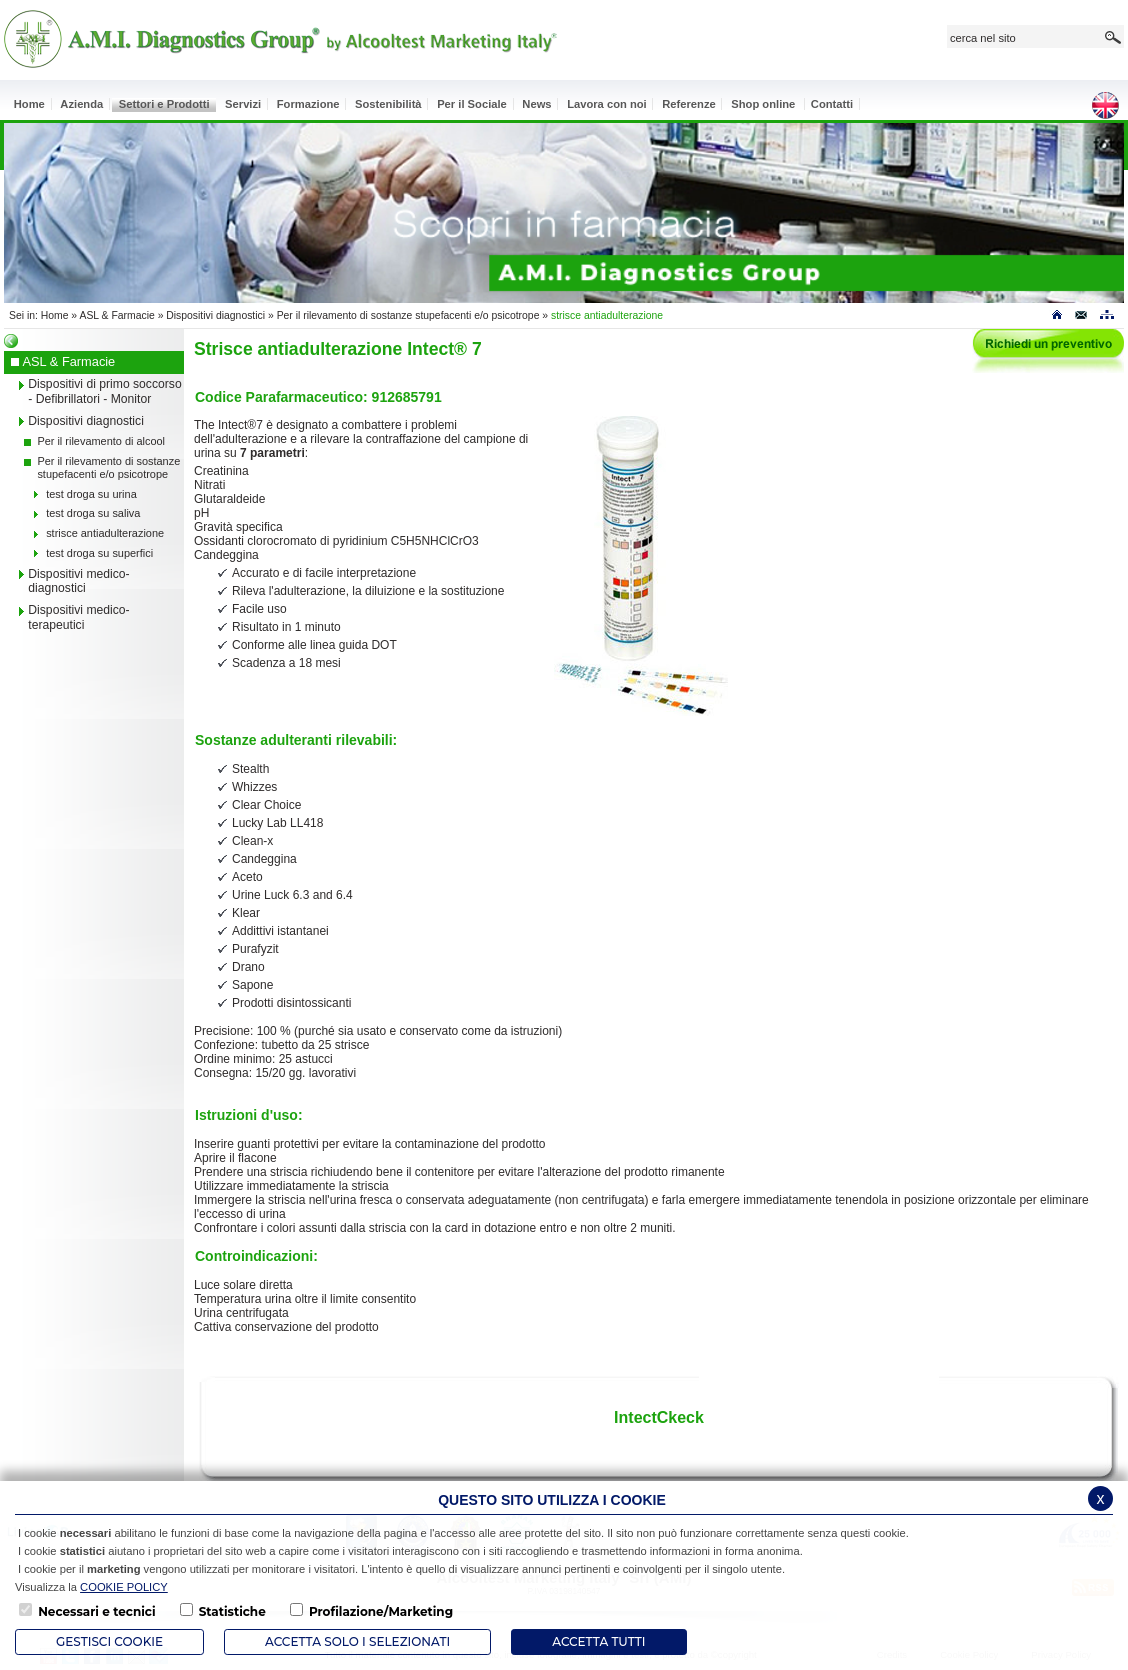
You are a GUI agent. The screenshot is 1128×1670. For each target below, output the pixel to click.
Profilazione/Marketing (381, 1611)
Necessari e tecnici (96, 1611)
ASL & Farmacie (116, 315)
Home (55, 315)
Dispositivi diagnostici (215, 315)
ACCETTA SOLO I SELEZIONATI (357, 1641)
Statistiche (232, 1611)
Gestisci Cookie (109, 1641)
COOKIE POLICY (124, 1587)
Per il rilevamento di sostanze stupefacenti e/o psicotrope (408, 315)
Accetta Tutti (598, 1641)
